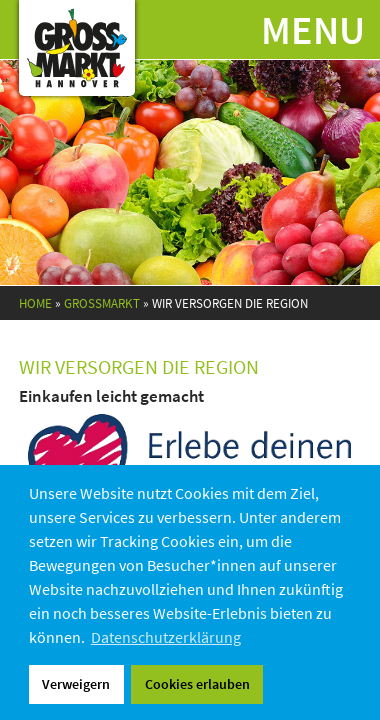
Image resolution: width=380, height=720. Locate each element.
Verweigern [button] (76, 684)
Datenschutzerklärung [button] (166, 637)
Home (35, 303)
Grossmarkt (102, 303)
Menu (313, 30)
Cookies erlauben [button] (197, 684)
